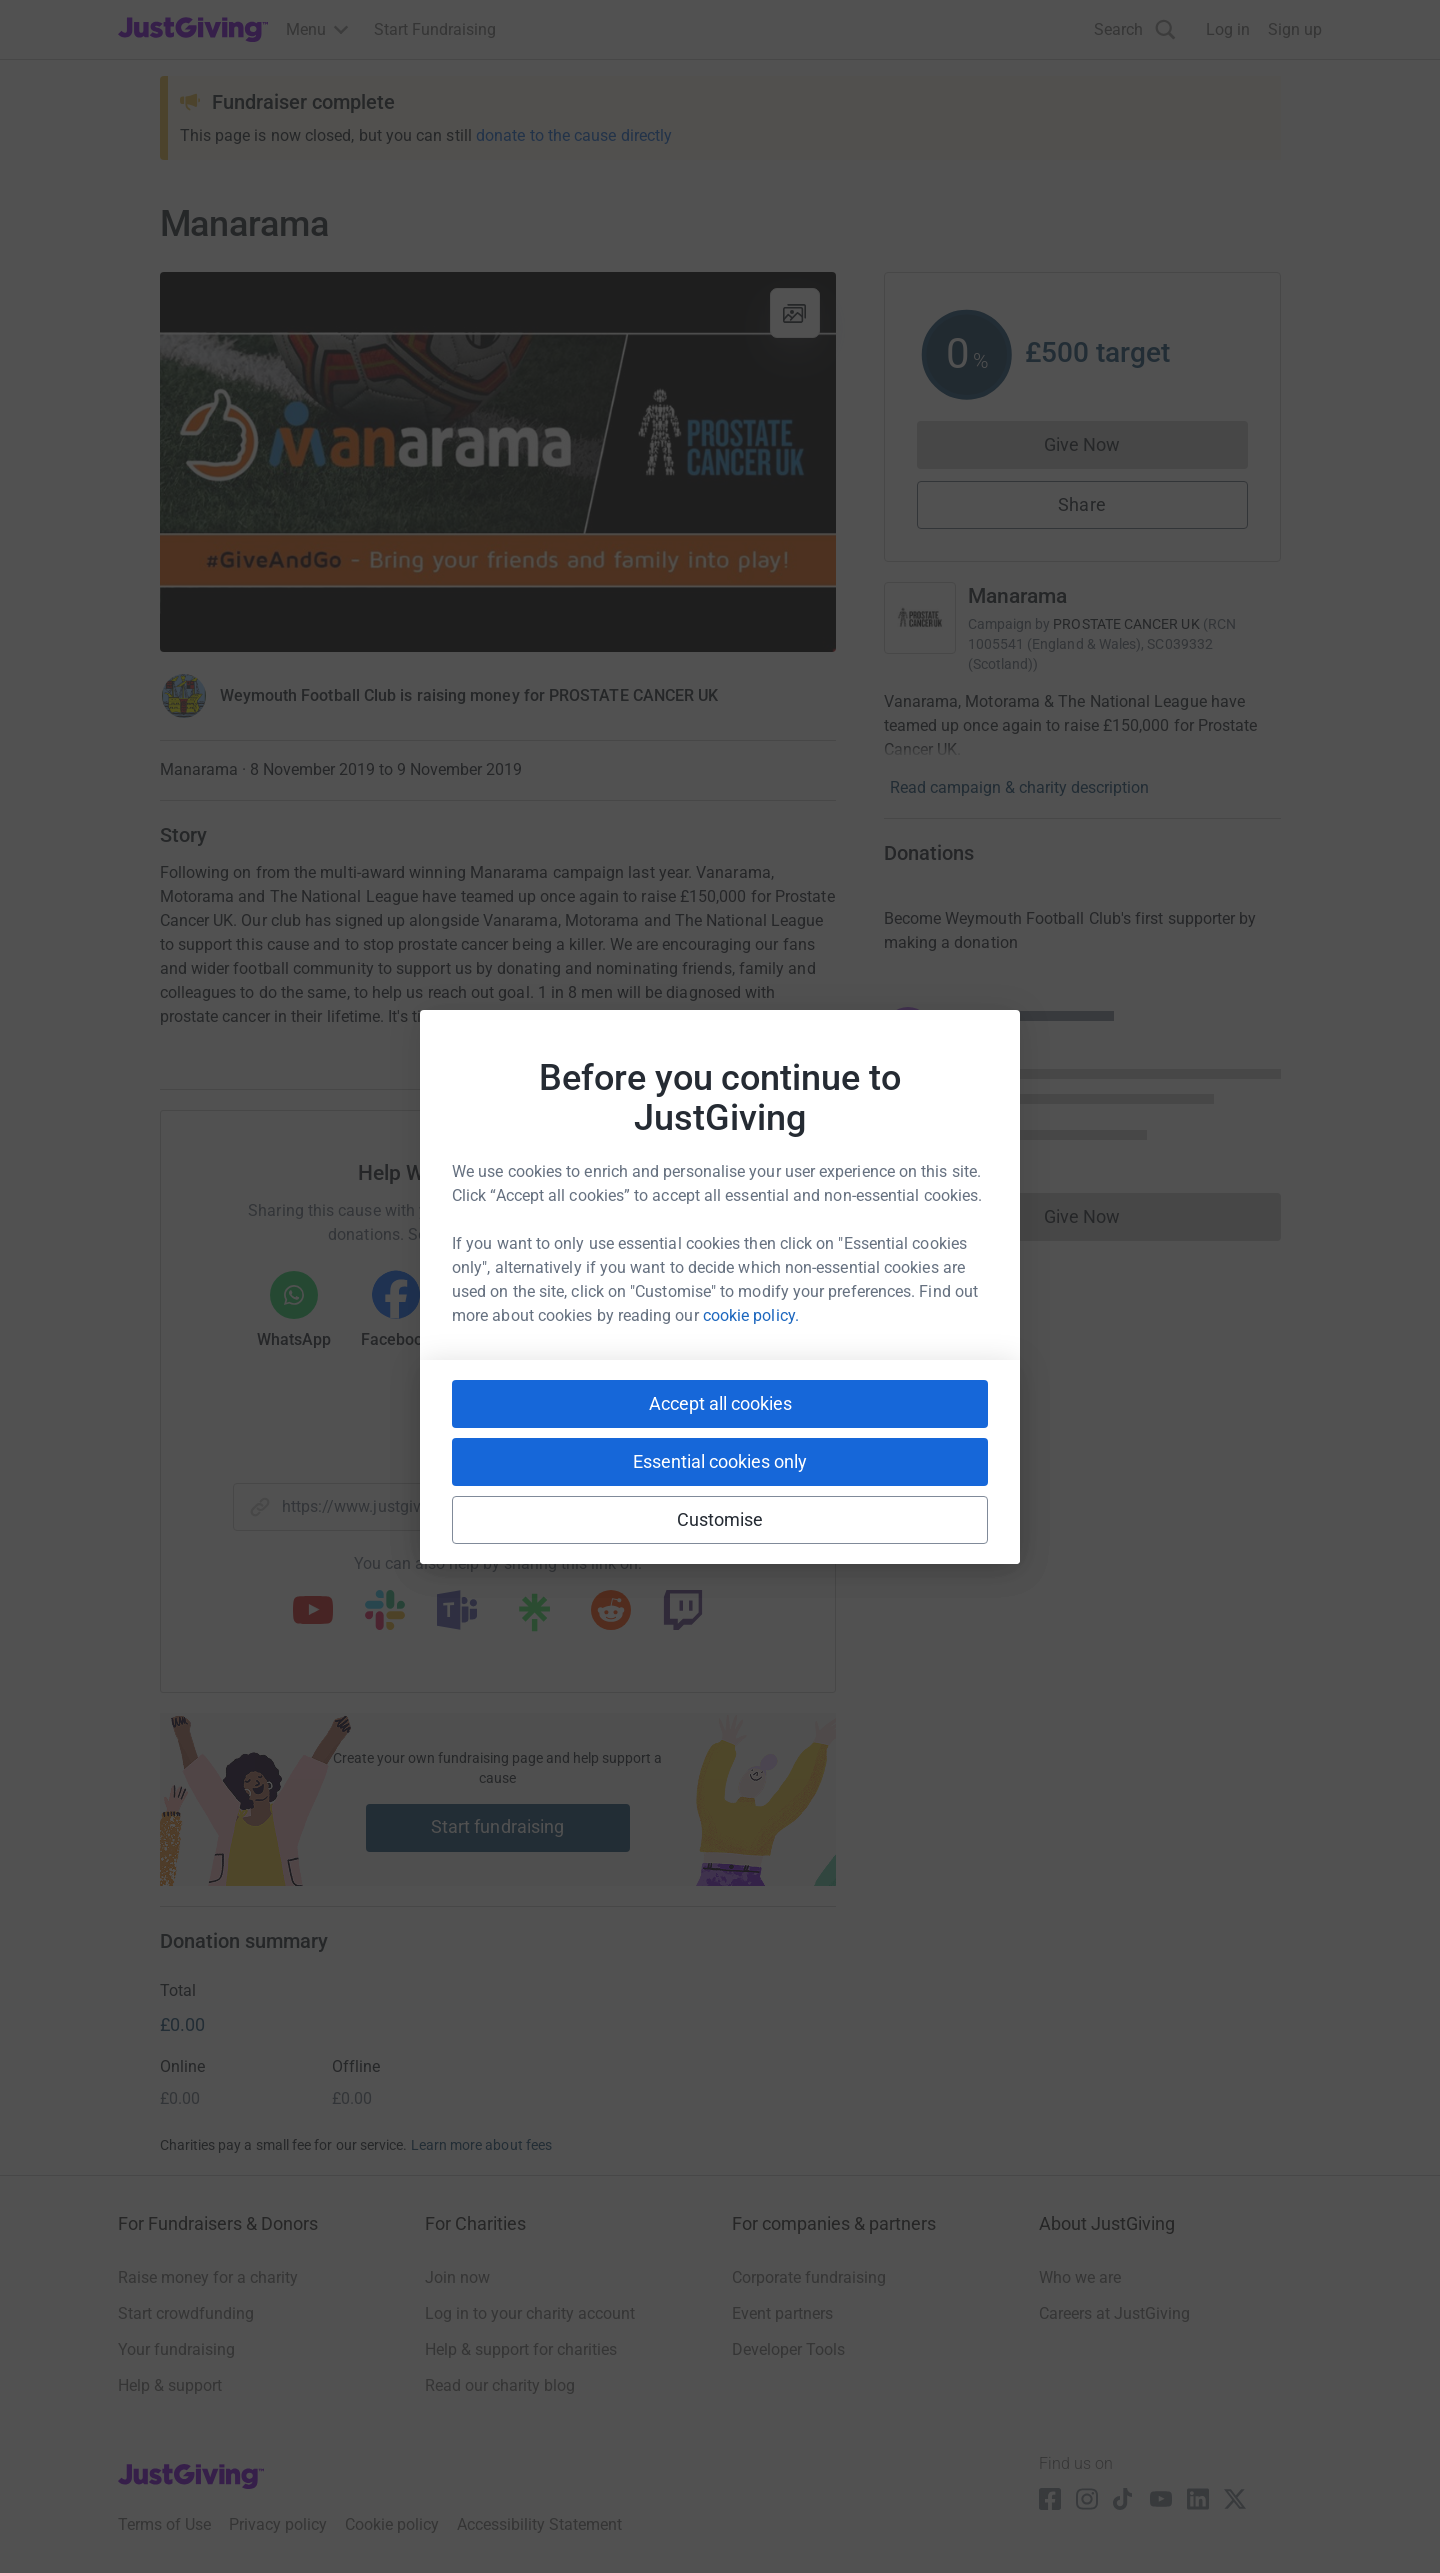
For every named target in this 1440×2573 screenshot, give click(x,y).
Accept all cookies (720, 1403)
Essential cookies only (720, 1461)
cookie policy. (751, 1315)
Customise (720, 1519)
